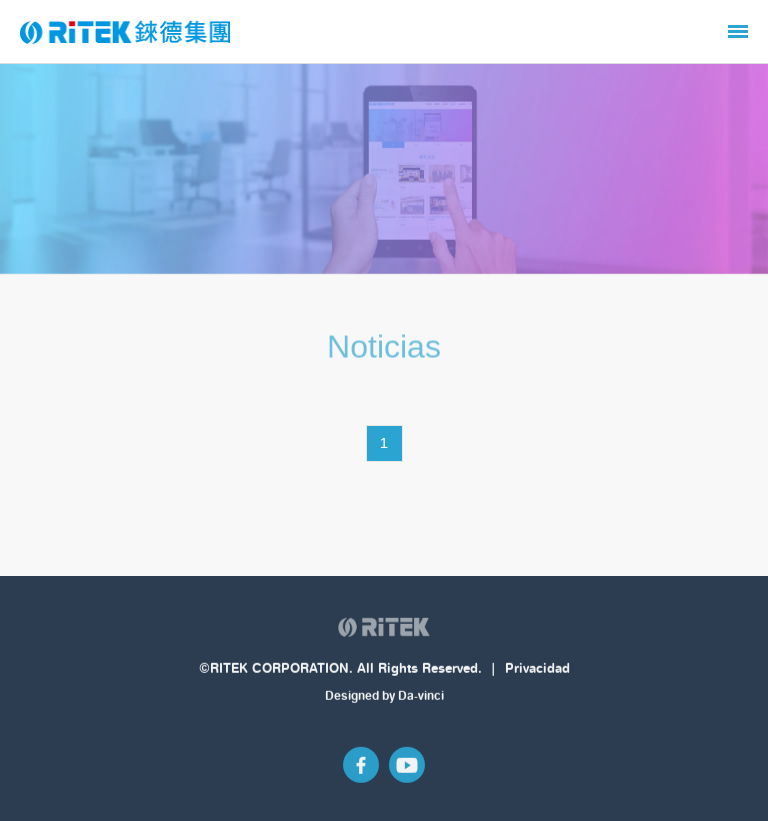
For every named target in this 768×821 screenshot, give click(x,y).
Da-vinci (421, 696)
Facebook (361, 766)
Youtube (407, 766)
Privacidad (537, 669)
